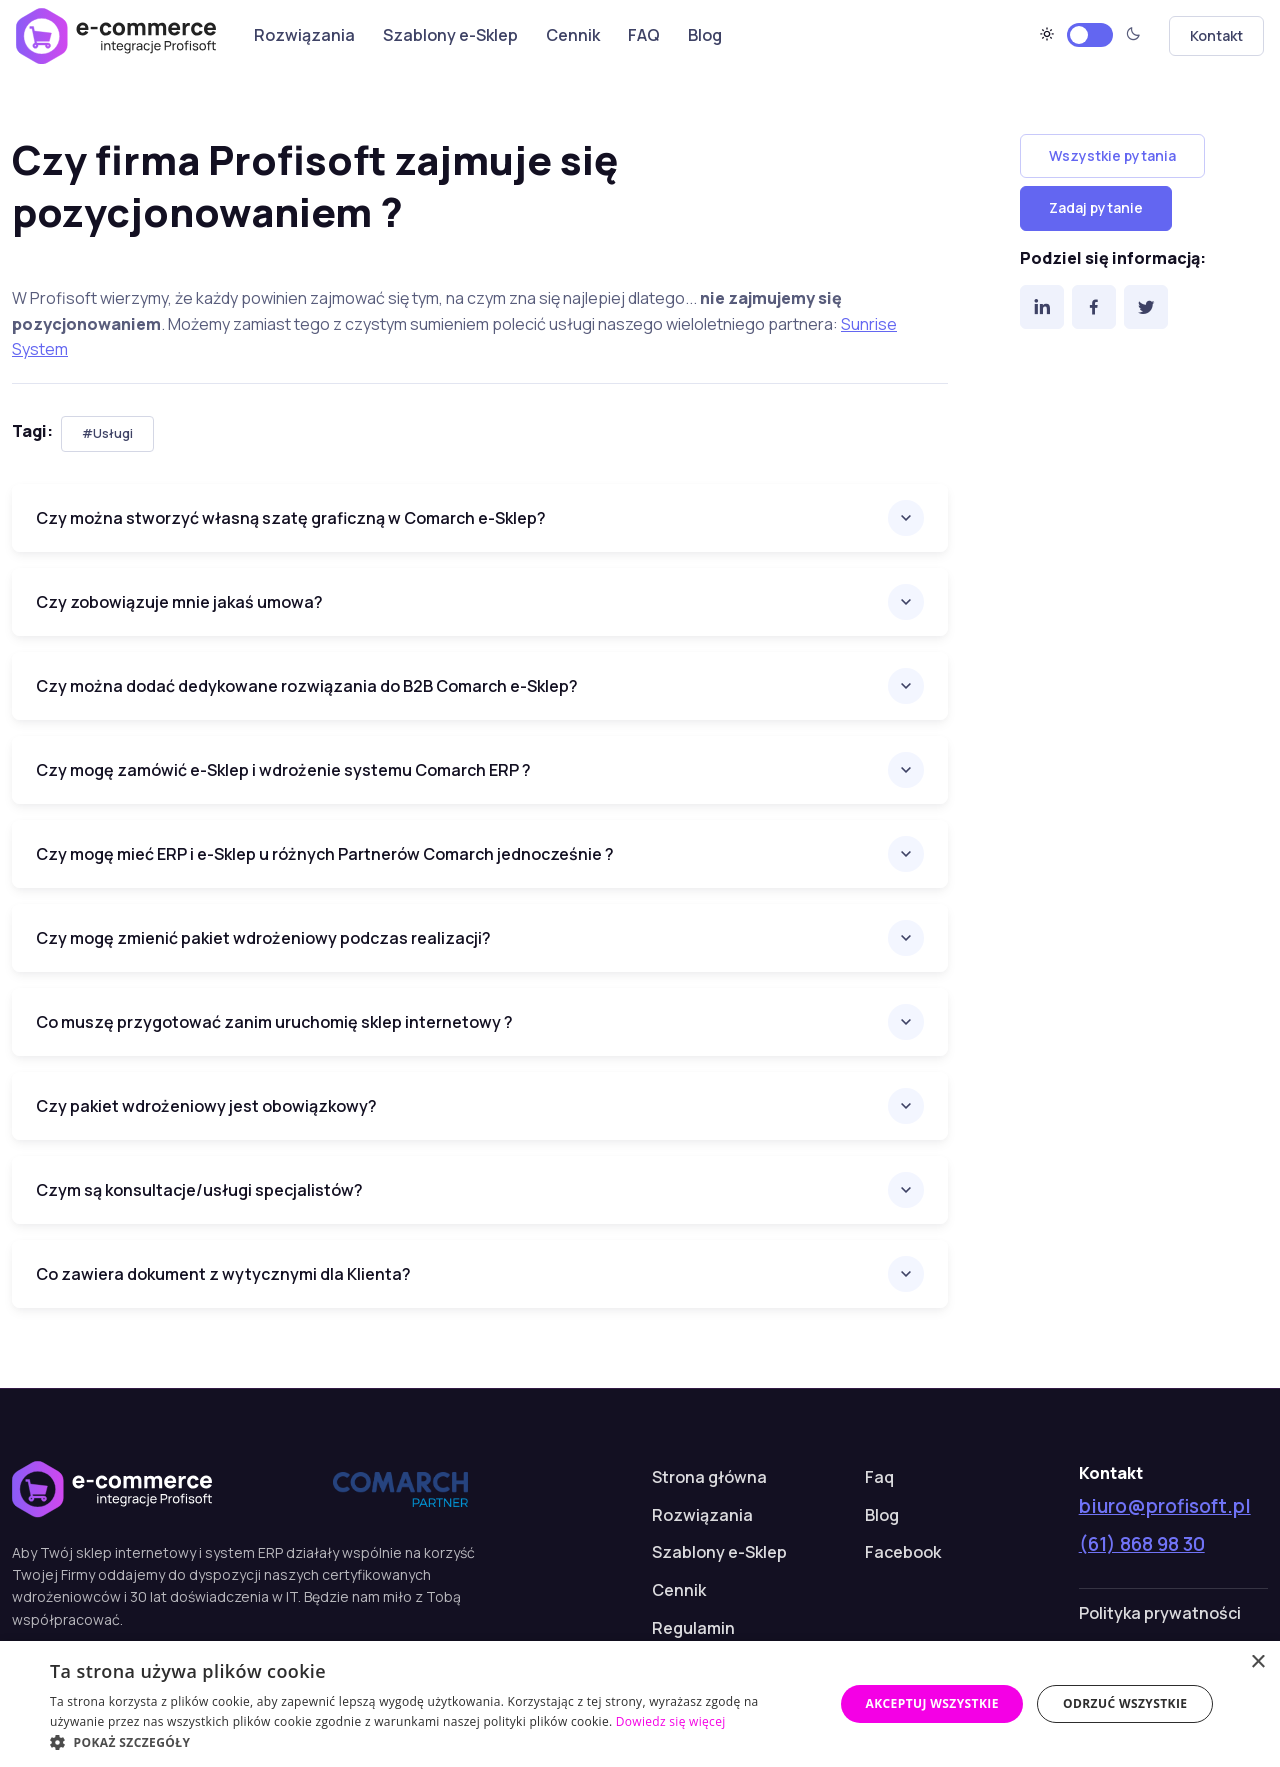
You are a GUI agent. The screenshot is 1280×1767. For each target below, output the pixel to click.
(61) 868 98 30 (1142, 1544)
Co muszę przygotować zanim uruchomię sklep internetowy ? (274, 1022)
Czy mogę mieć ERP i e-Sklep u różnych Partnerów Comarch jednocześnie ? (325, 854)
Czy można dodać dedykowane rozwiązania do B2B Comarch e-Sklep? (307, 686)
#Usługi (107, 433)
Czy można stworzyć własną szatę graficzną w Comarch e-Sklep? (291, 518)
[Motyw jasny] (1090, 35)
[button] (430, 1742)
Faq (879, 1477)
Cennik (573, 35)
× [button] (1257, 1662)
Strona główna (709, 1477)
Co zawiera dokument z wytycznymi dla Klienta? (223, 1274)
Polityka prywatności (1160, 1613)
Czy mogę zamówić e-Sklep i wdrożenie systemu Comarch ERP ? (283, 770)
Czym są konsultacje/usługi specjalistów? (199, 1190)
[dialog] (640, 1704)
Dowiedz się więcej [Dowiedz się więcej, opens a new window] (671, 1721)
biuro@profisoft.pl (1165, 1506)
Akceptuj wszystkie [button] (931, 1703)
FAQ (644, 35)
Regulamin (693, 1628)
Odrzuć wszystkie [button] (1125, 1703)
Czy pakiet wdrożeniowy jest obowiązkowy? (206, 1106)
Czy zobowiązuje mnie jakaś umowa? (179, 602)
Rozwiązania (304, 35)
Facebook (903, 1552)
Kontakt (1216, 35)
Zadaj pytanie (1096, 207)
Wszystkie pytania (1112, 155)
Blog (705, 35)
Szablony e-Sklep (450, 35)
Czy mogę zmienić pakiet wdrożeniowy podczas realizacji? (263, 938)
